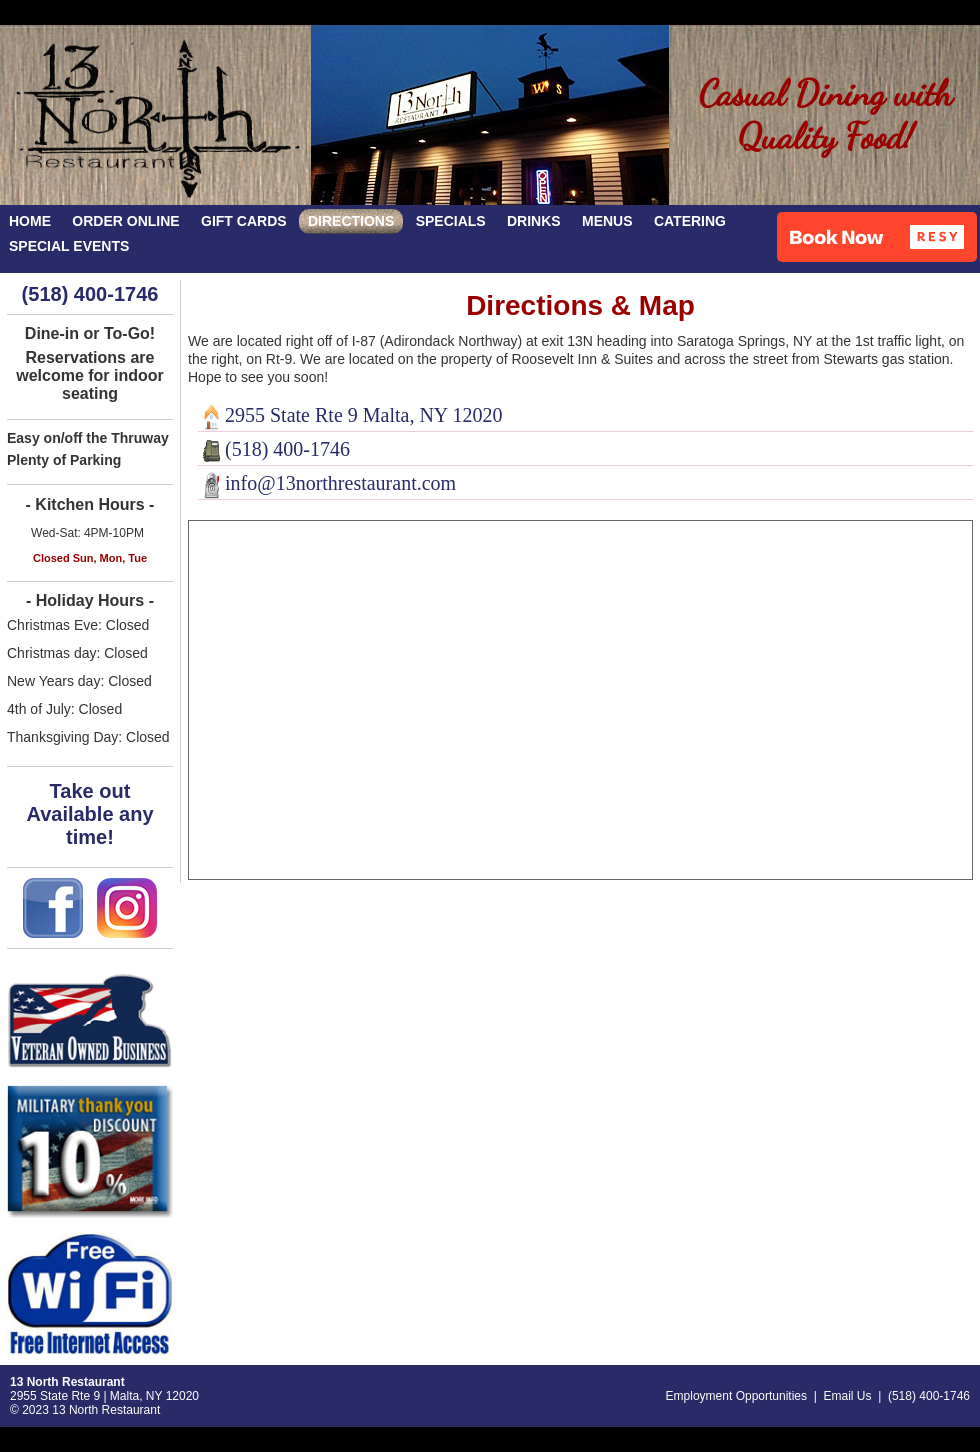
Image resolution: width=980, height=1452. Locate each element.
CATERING (690, 221)
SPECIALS (451, 221)
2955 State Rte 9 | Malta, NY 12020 (104, 1396)
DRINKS (534, 221)
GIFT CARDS (244, 221)
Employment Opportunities (736, 1396)
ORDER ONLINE (125, 221)
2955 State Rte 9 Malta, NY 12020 (350, 415)
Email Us (847, 1396)
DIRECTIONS (351, 221)
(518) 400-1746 (90, 294)
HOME (30, 221)
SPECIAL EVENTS (69, 246)
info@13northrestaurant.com (327, 483)
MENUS (607, 221)
